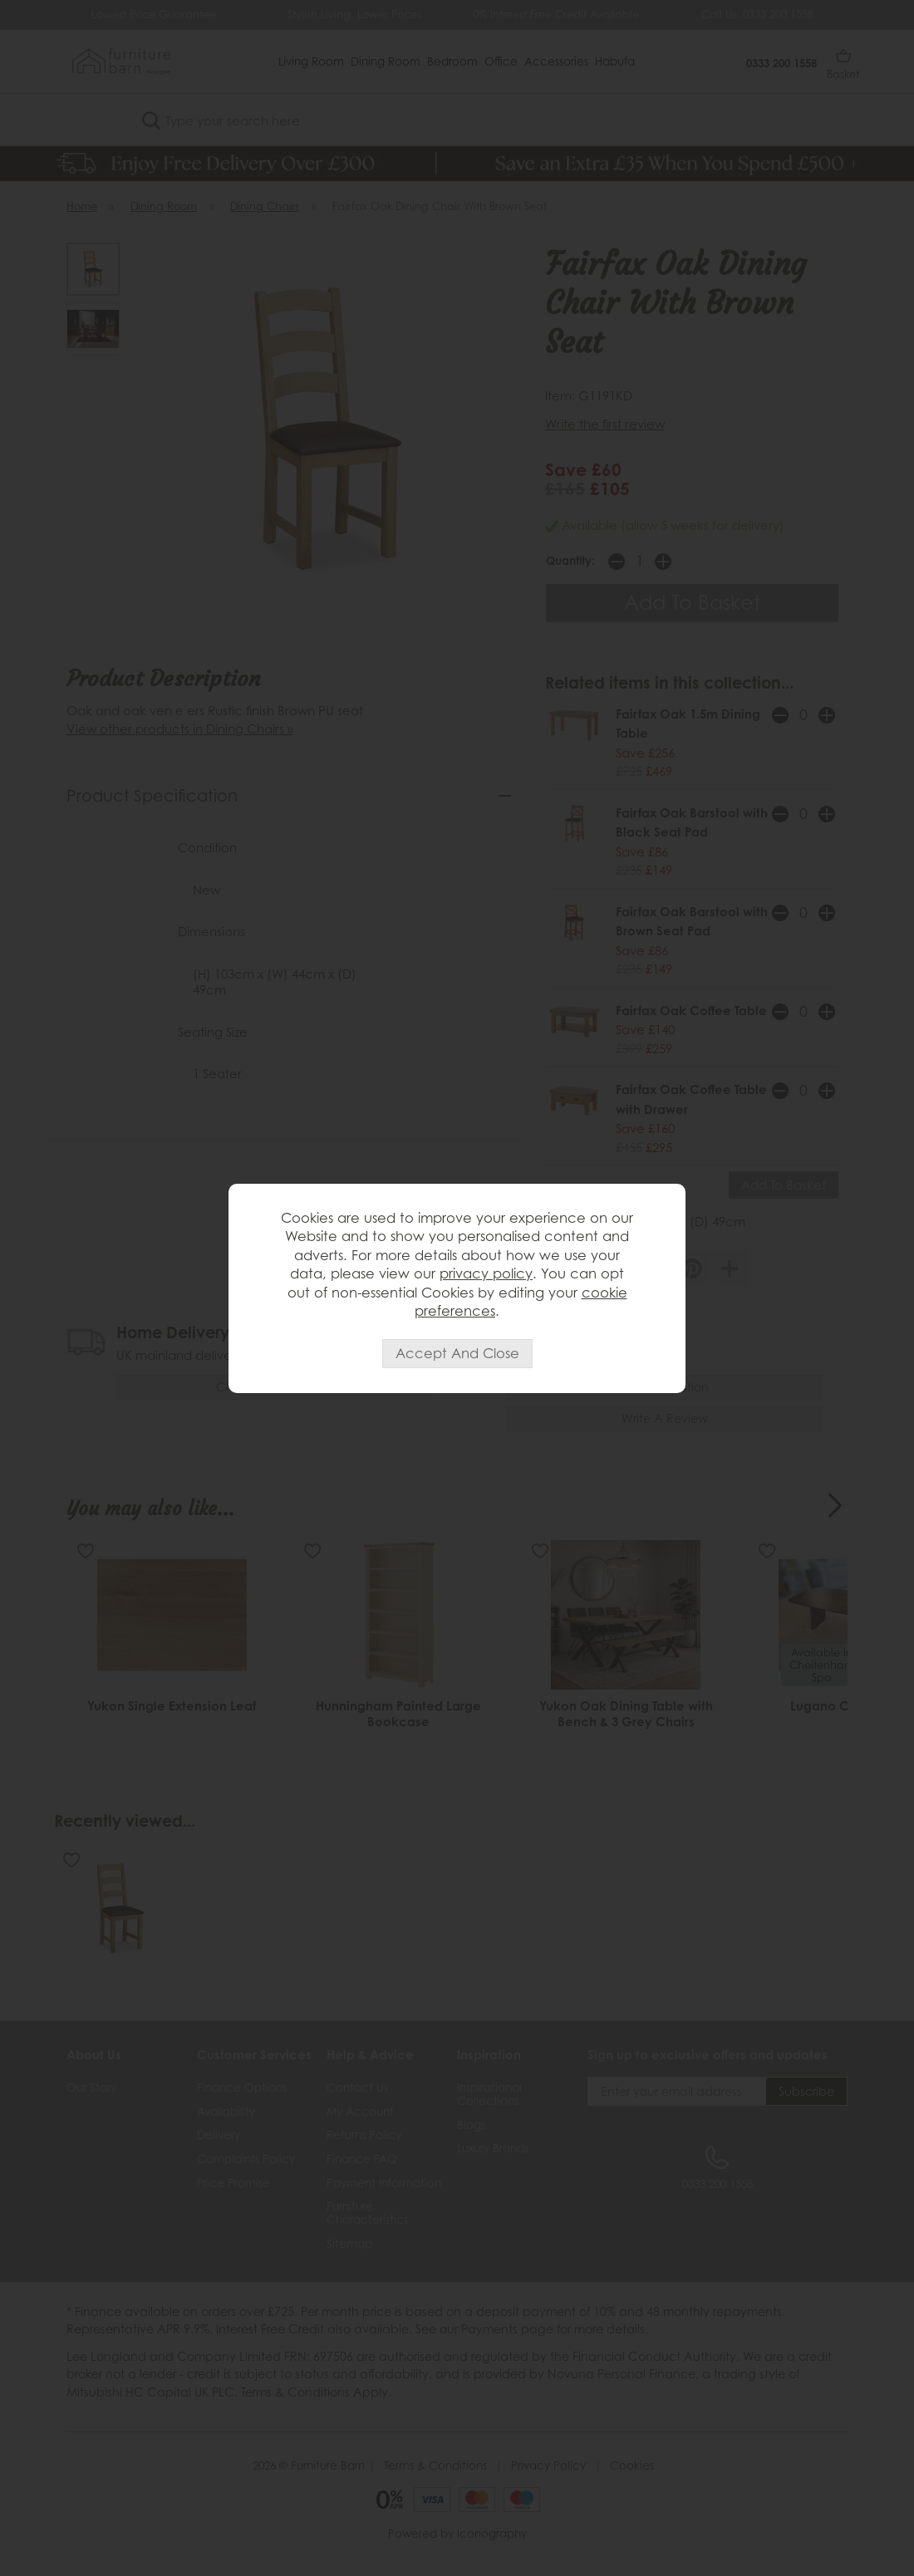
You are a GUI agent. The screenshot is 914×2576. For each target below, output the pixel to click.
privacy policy (486, 1273)
